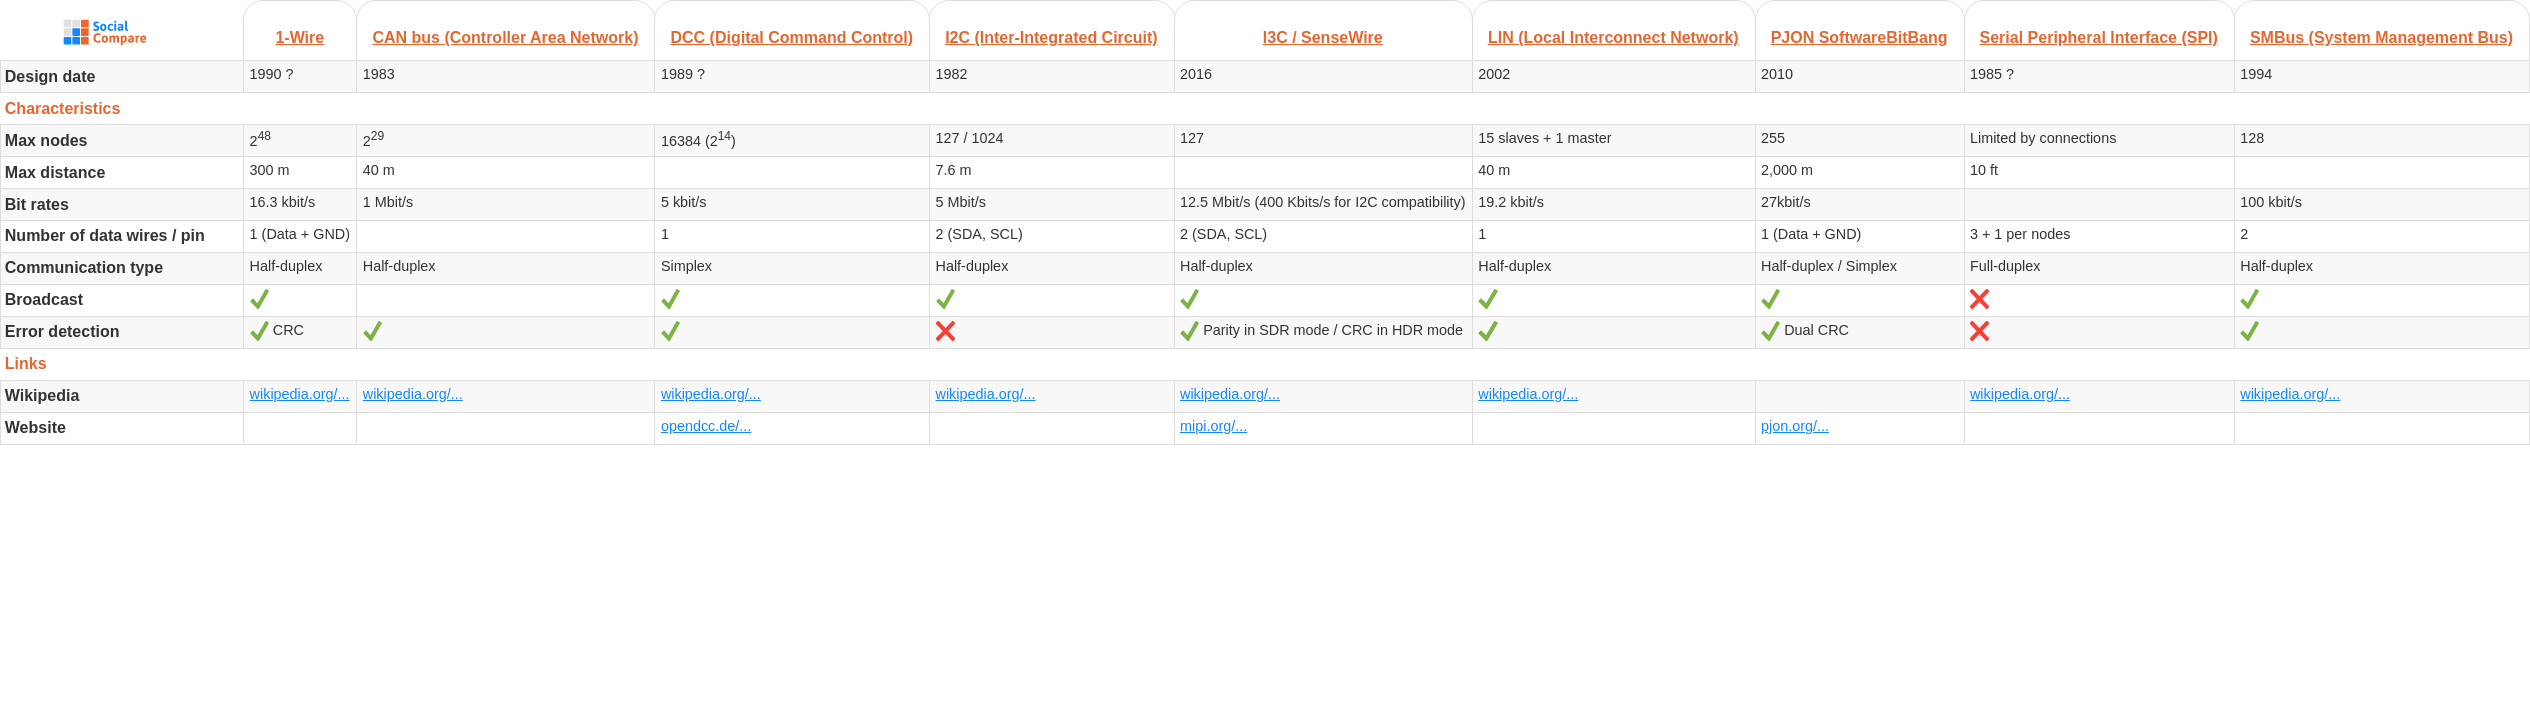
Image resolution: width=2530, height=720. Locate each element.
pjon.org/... (1795, 426)
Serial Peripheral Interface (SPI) (2099, 37)
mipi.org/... (1213, 426)
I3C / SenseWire (1323, 37)
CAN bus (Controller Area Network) (505, 37)
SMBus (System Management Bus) (2381, 37)
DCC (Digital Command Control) (791, 37)
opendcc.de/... (706, 426)
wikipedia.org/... (300, 394)
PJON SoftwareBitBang (1859, 37)
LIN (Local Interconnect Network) (1613, 37)
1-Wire (299, 37)
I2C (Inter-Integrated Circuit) (1051, 37)
